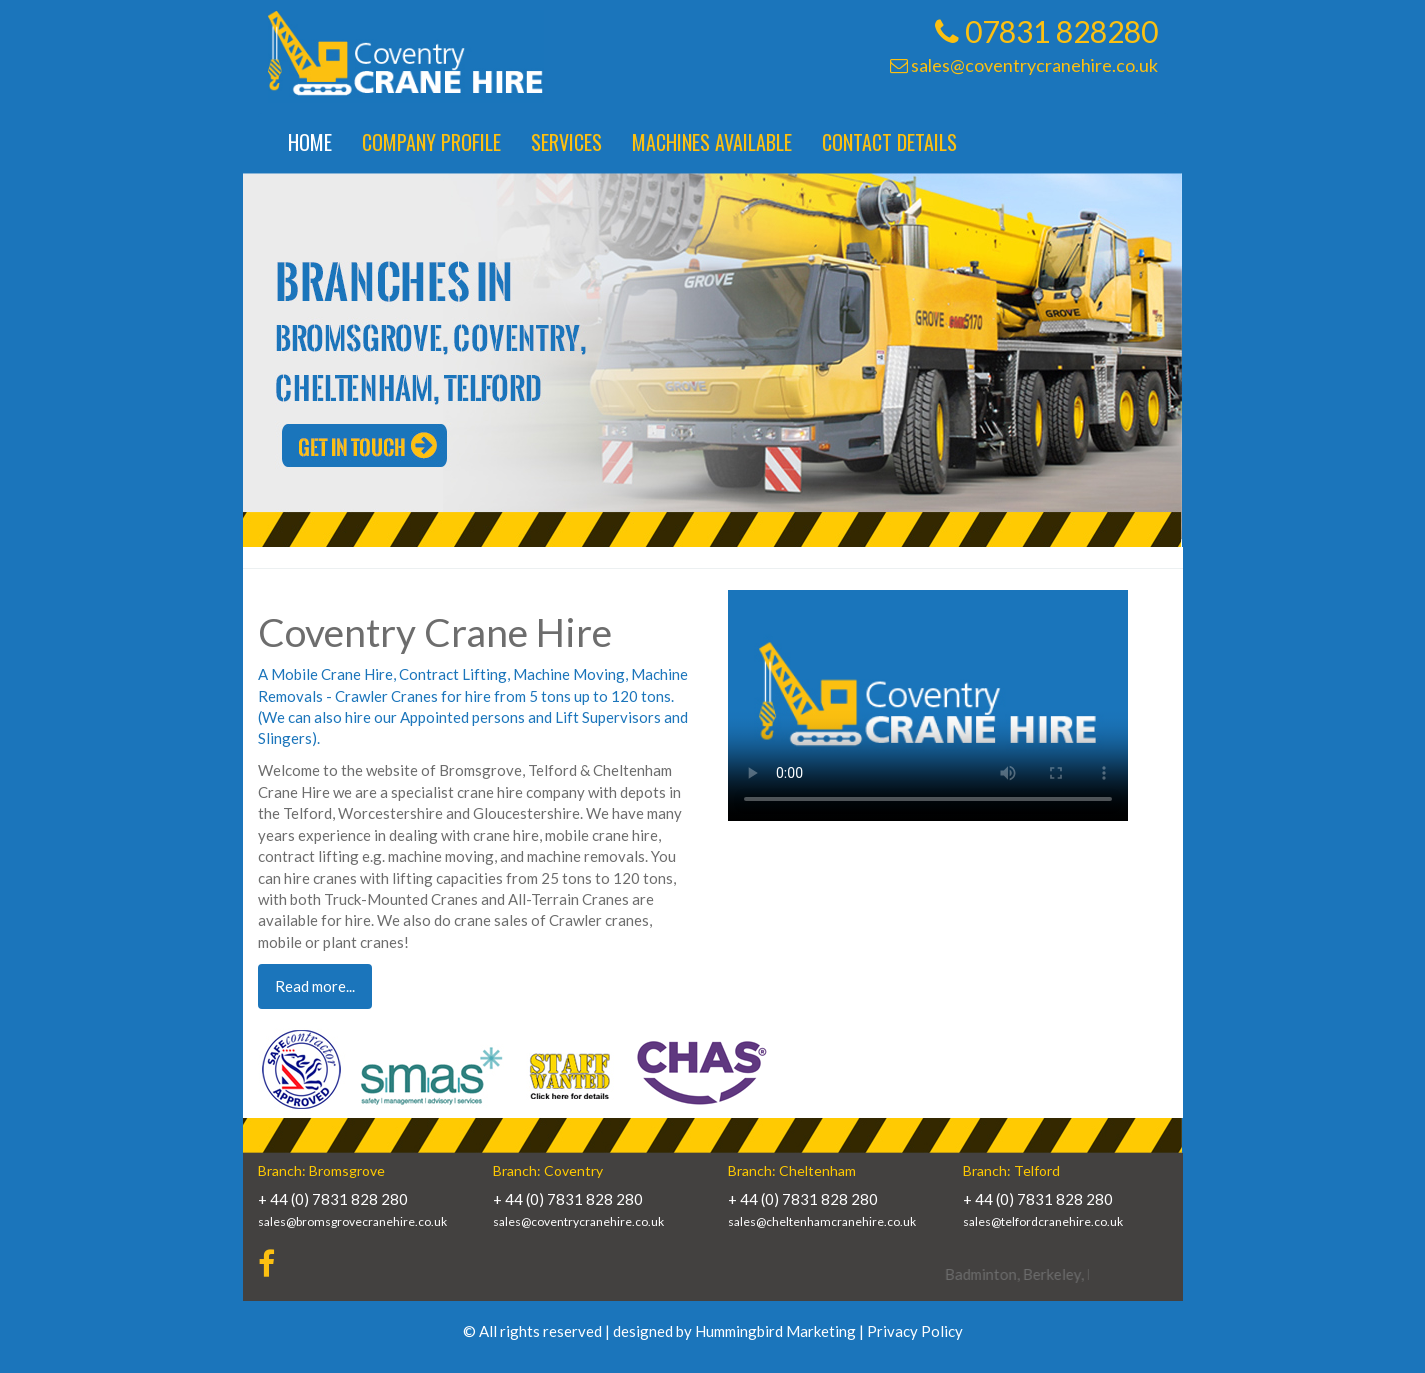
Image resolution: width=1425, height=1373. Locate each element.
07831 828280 (1046, 31)
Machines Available (712, 142)
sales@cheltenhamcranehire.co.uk (822, 1221)
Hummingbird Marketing (775, 1331)
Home (310, 142)
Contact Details (889, 142)
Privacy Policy (915, 1331)
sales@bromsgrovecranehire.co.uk (352, 1221)
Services (566, 142)
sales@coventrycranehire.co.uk (1024, 65)
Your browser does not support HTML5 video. (928, 705)
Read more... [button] (315, 986)
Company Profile (431, 142)
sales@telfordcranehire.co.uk (1043, 1221)
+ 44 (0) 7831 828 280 (333, 1199)
